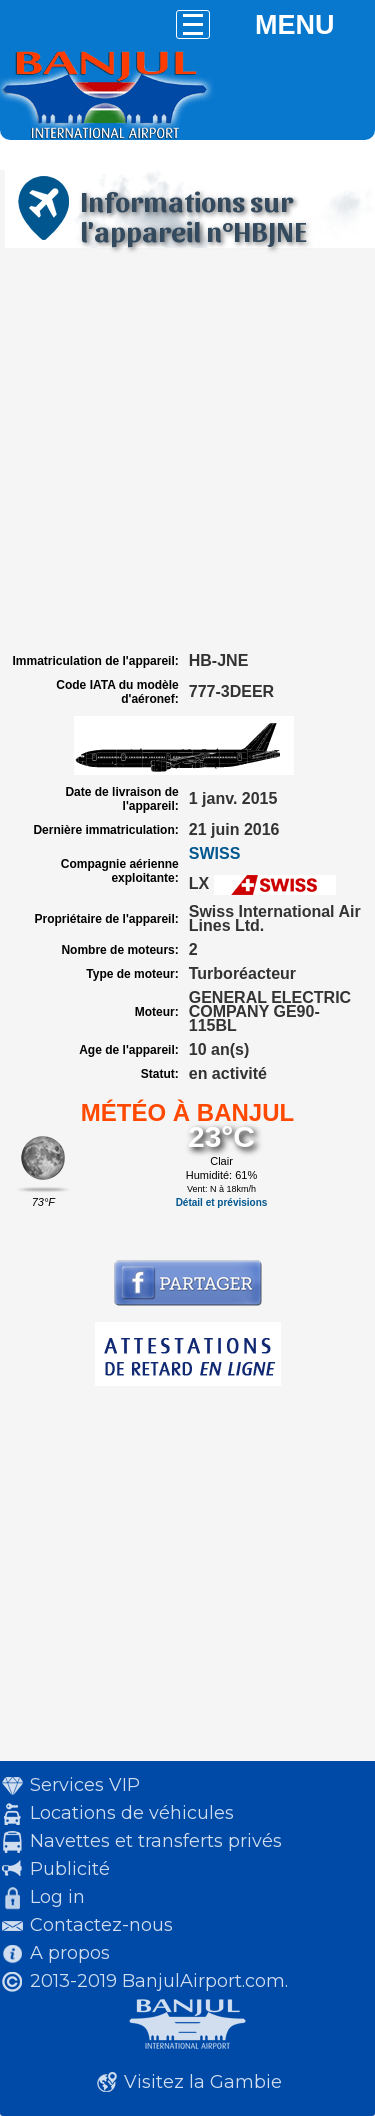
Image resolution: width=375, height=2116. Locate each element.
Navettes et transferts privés (156, 1841)
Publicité (70, 1869)
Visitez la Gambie (203, 2082)
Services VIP (85, 1785)
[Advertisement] (187, 450)
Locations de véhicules (132, 1813)
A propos (70, 1953)
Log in (57, 1897)
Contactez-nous (101, 1925)
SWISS (215, 853)
